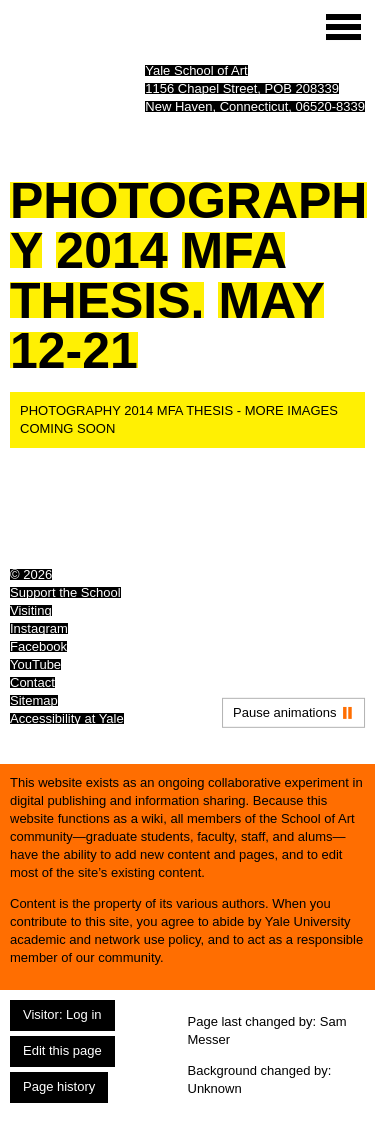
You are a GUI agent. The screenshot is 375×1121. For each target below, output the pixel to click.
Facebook (38, 646)
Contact (32, 682)
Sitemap (34, 700)
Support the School (65, 592)
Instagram (39, 628)
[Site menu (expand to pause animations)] (343, 27)
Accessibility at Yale (67, 718)
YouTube (35, 664)
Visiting (31, 610)
